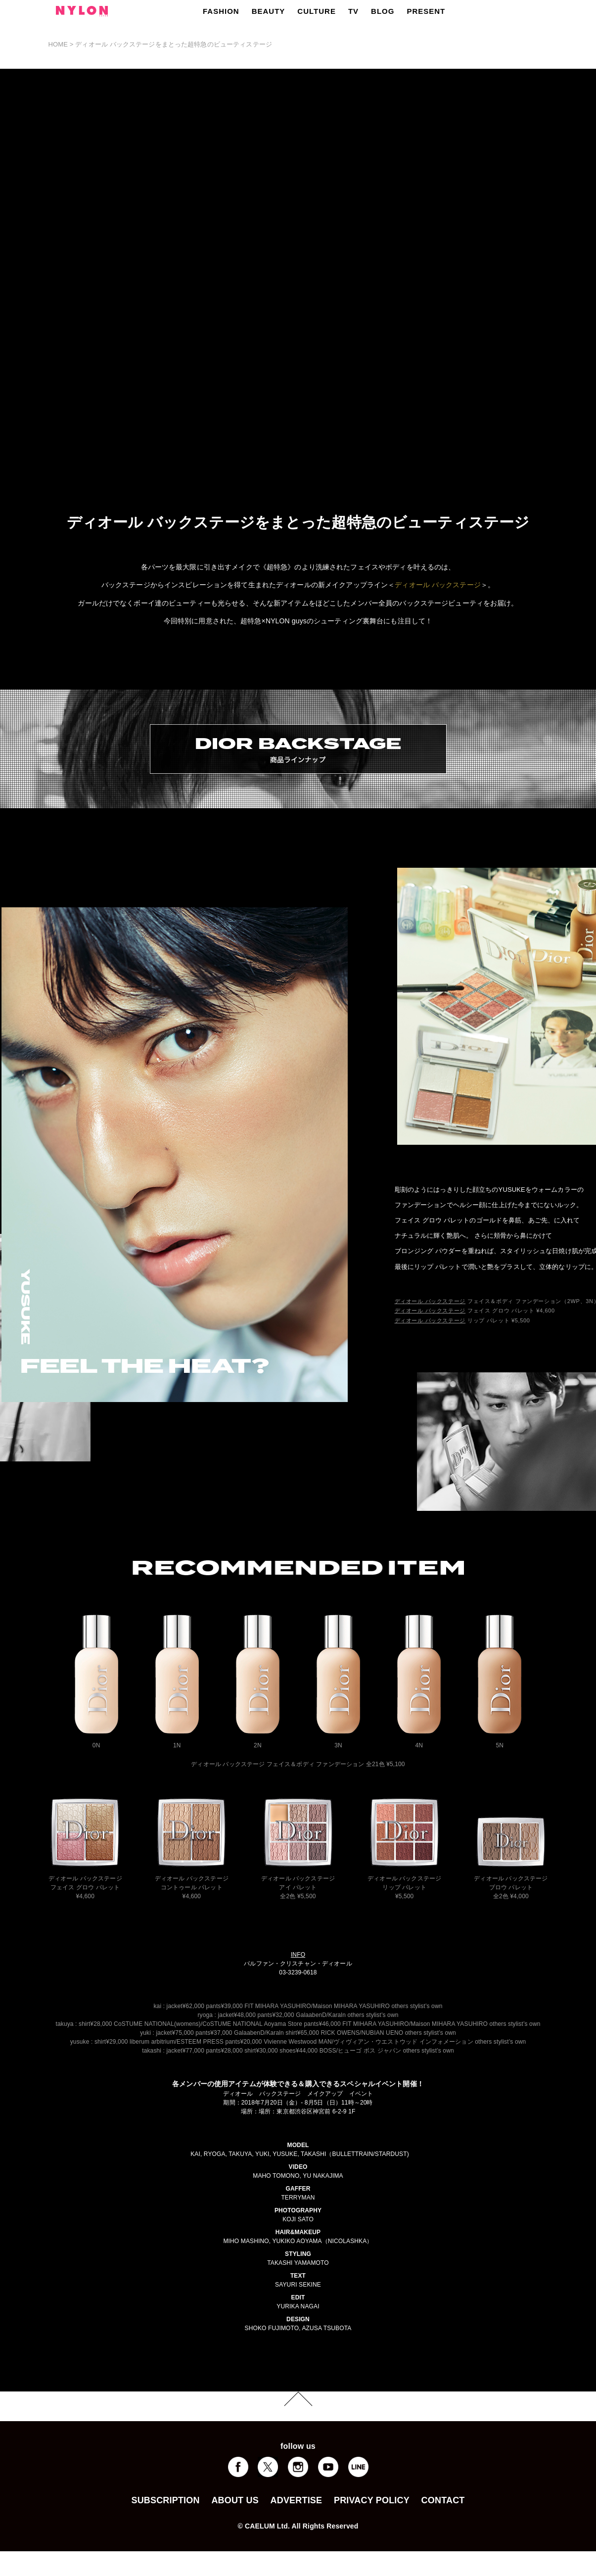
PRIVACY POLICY (372, 2500)
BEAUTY (268, 11)
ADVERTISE (296, 2500)
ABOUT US (234, 2500)
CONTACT (443, 2500)
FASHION (221, 11)
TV (353, 11)
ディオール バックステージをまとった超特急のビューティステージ (173, 44)
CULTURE (316, 11)
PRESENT (426, 11)
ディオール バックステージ (438, 585)
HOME (58, 44)
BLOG (382, 11)
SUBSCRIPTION (165, 2500)
